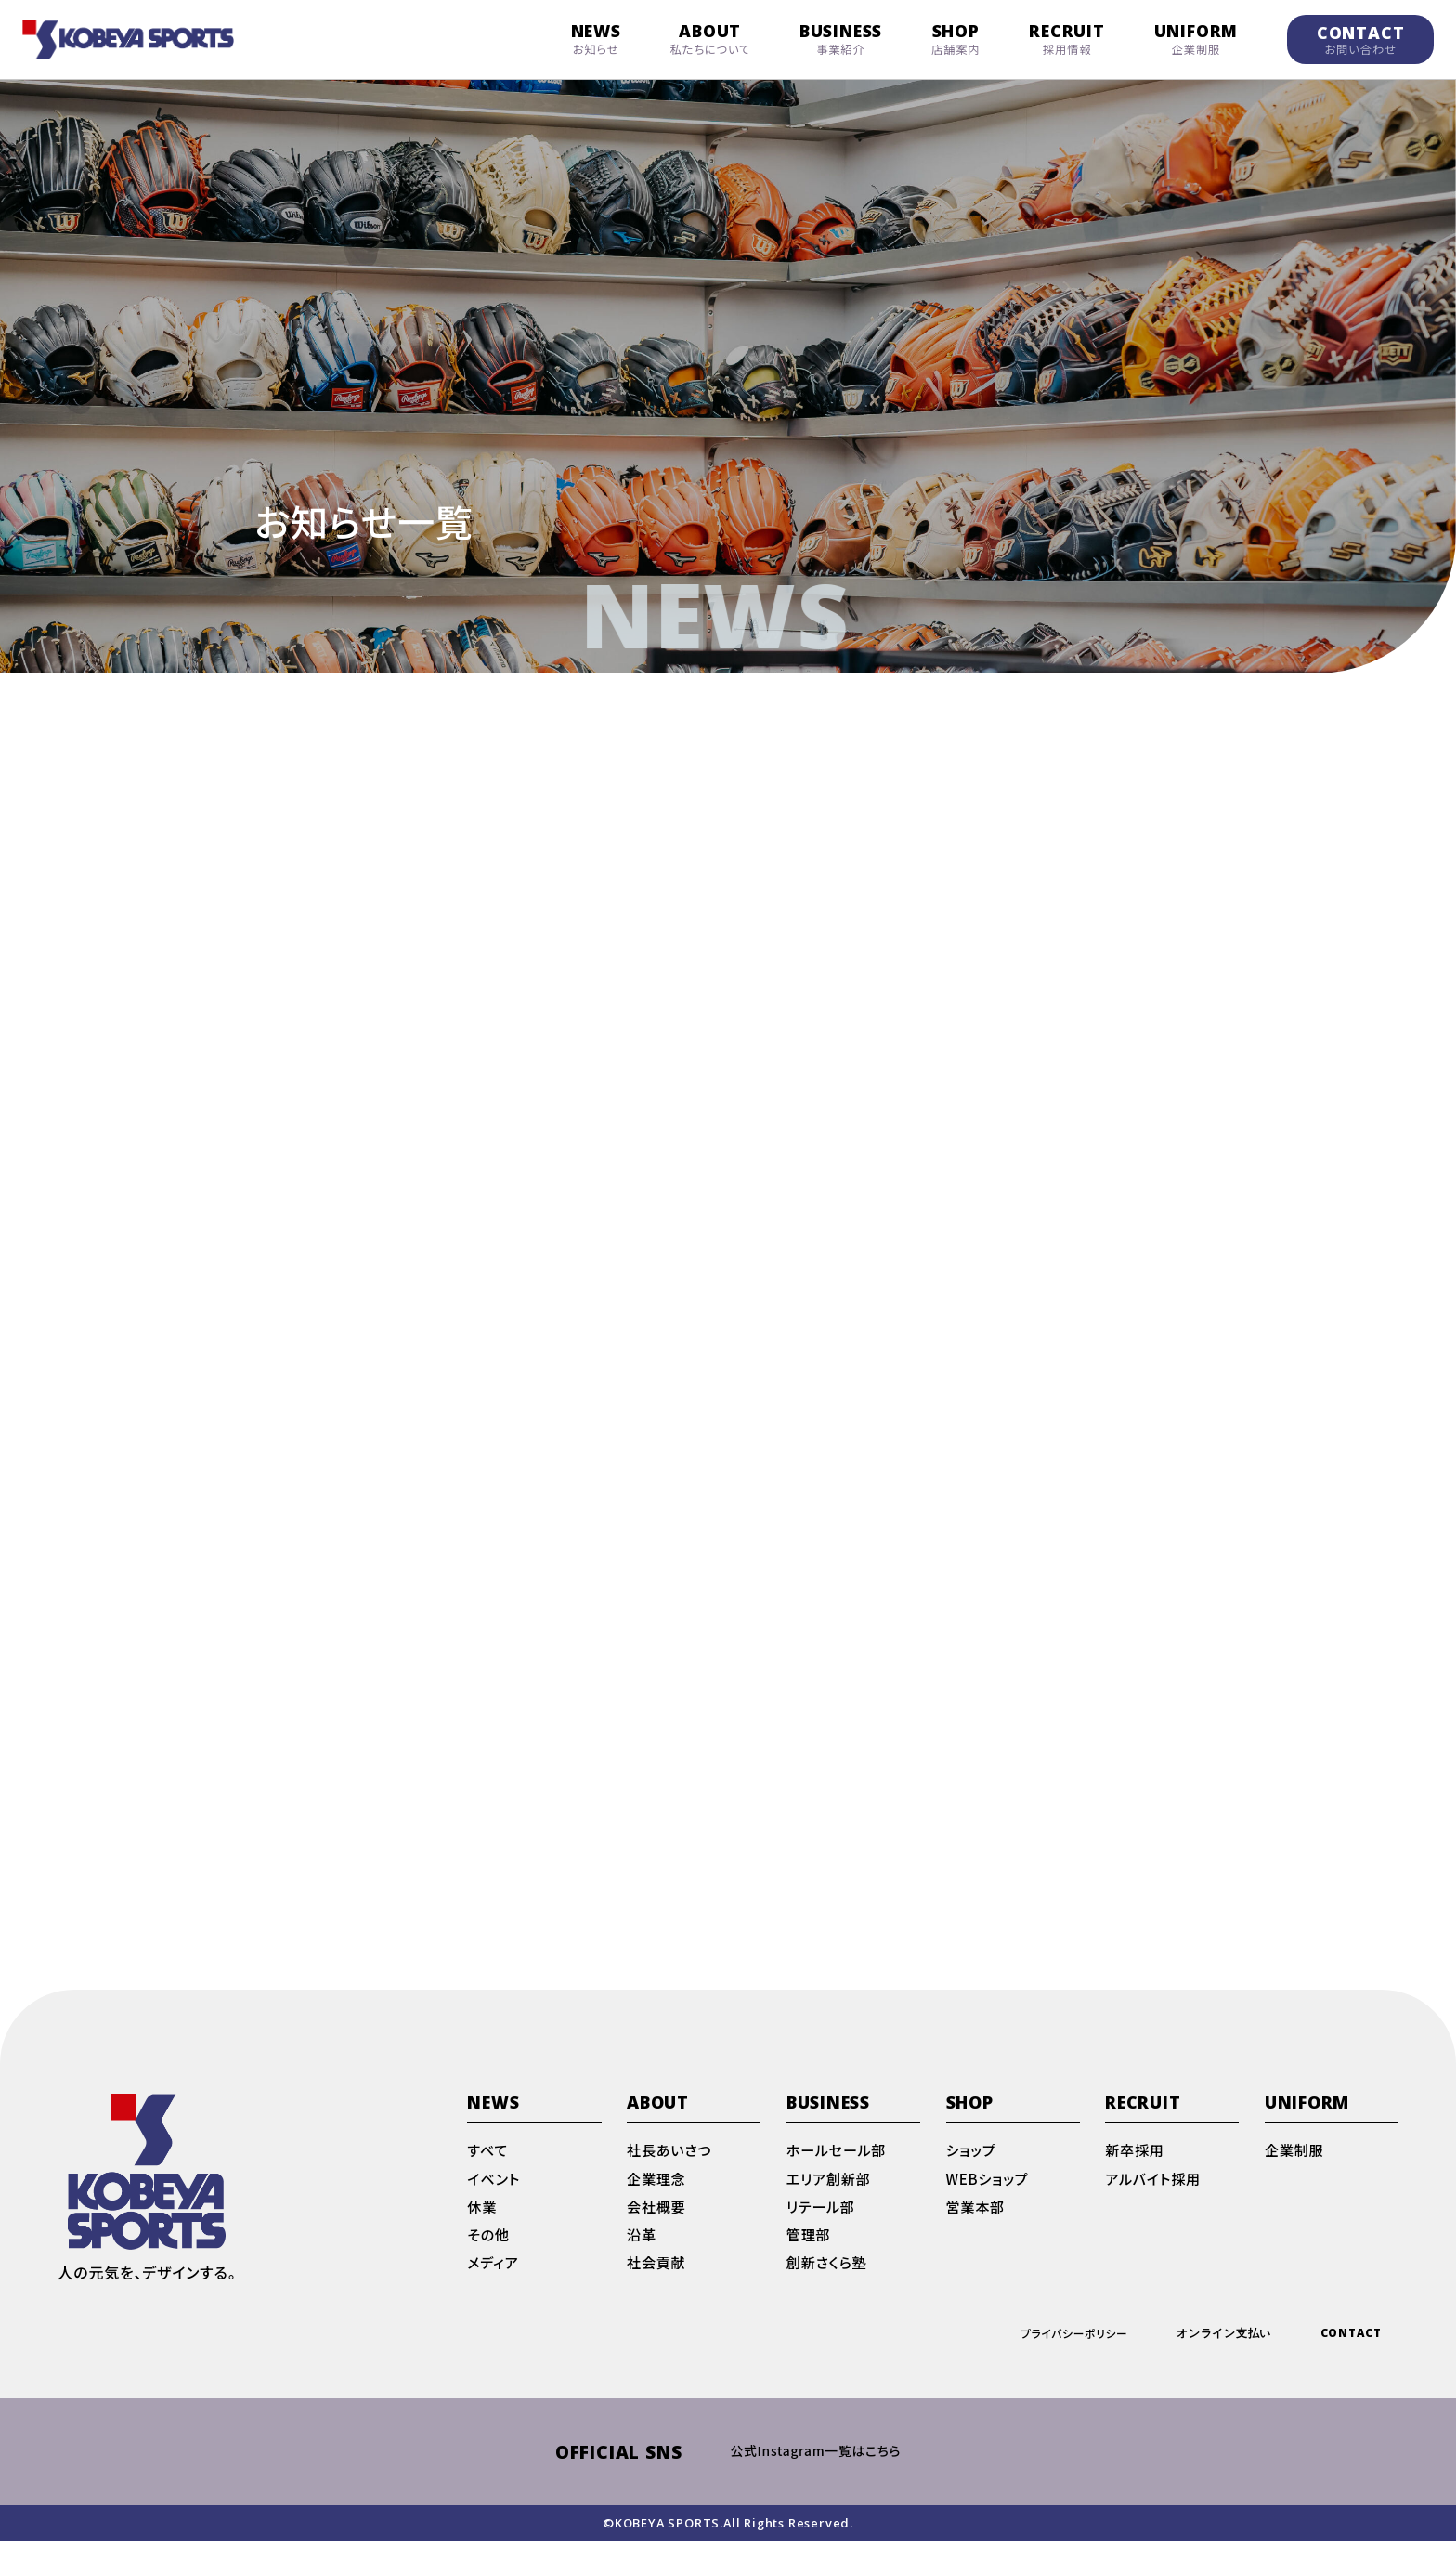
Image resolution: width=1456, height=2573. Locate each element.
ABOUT (710, 39)
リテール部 (822, 2231)
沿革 (642, 2261)
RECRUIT (1067, 39)
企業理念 (658, 2201)
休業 (483, 2231)
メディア (494, 2290)
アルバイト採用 (1155, 2201)
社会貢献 (658, 2290)
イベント (495, 2201)
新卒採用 (1136, 2171)
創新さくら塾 (829, 2290)
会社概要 (658, 2231)
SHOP (955, 39)
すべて (488, 2171)
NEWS (596, 39)
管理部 (809, 2261)
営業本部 (977, 2231)
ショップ (972, 2171)
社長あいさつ (672, 2171)
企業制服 (1296, 2171)
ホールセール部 (839, 2171)
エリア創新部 (831, 2201)
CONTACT (1361, 39)
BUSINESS (841, 39)
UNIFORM (1196, 39)
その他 (489, 2261)
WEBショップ (990, 2201)
